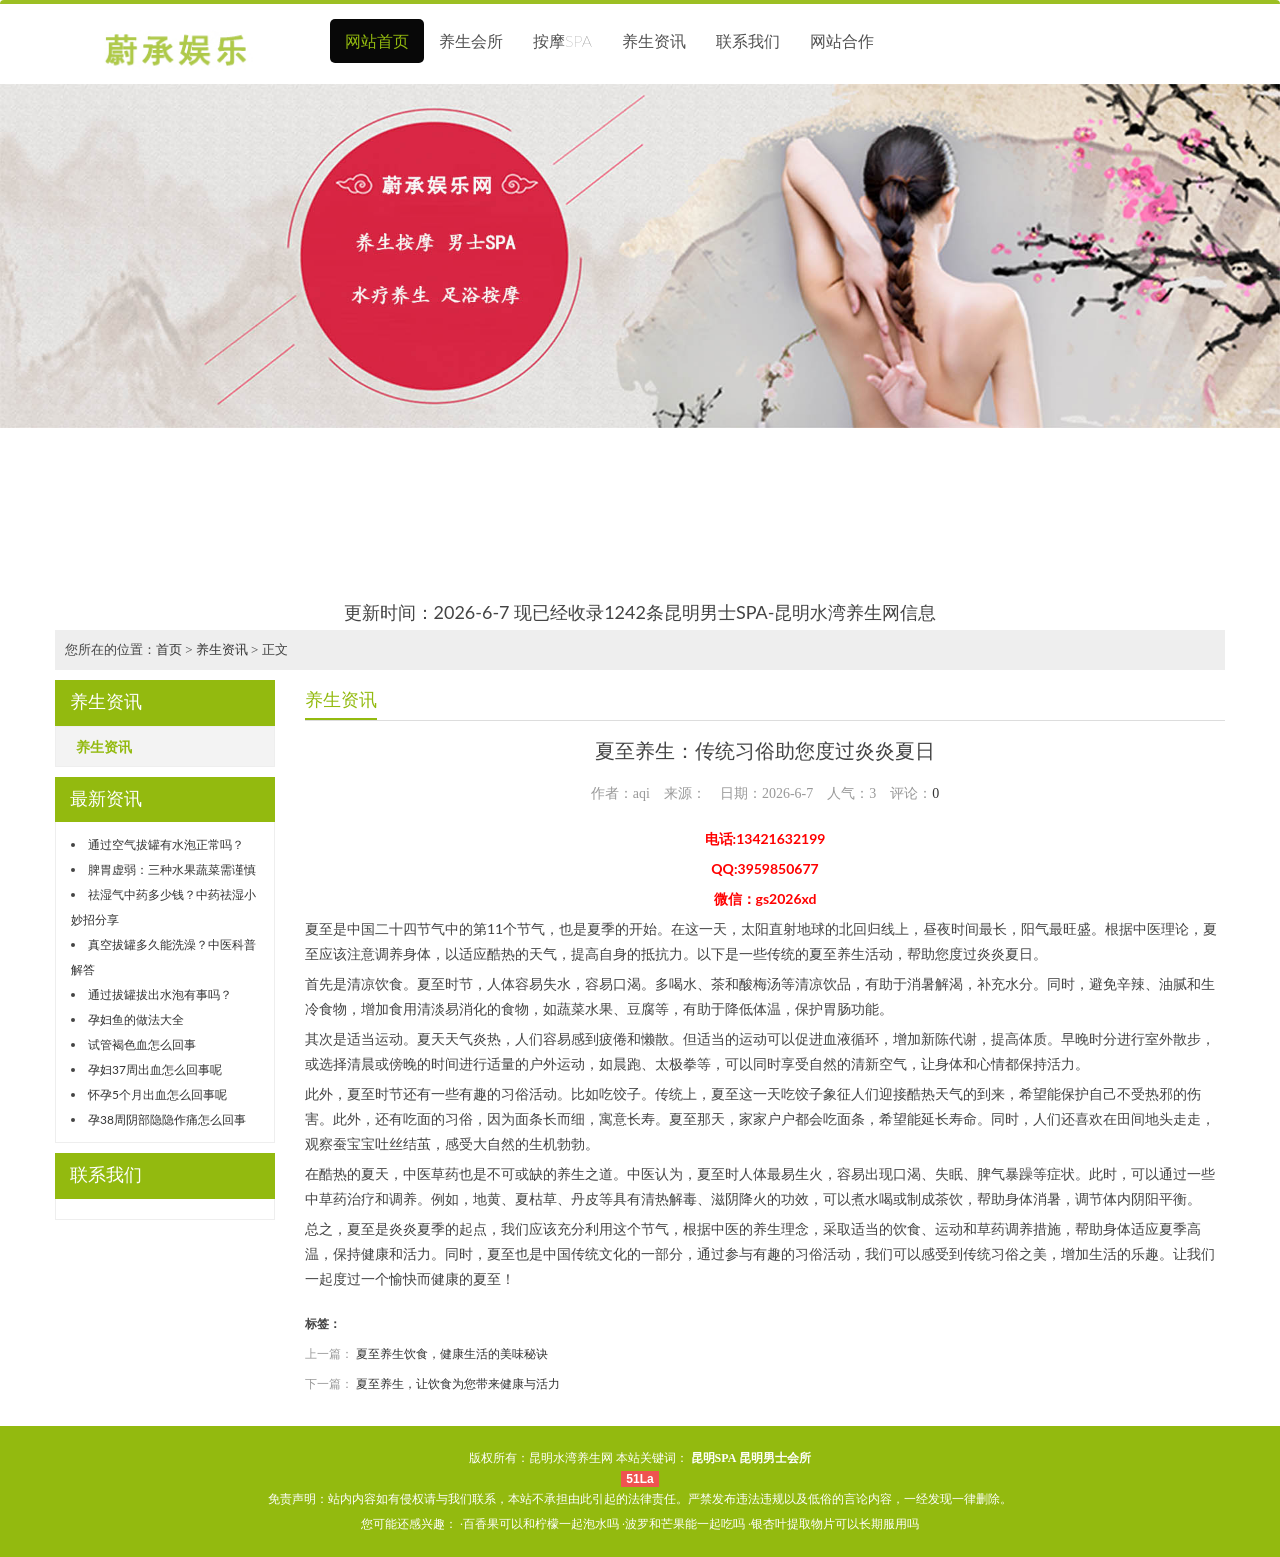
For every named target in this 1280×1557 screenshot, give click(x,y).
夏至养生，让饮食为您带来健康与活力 (458, 1383)
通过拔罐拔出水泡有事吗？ (160, 994)
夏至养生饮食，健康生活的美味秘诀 (452, 1353)
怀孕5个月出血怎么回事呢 (157, 1094)
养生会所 (471, 40)
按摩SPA (562, 40)
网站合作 (842, 40)
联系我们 (748, 40)
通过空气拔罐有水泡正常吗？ (166, 844)
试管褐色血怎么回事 (142, 1044)
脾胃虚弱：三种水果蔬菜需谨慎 (172, 869)
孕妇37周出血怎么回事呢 (155, 1069)
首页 (169, 649)
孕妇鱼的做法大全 (136, 1019)
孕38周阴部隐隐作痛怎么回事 (167, 1119)
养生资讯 (654, 40)
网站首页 (377, 40)
